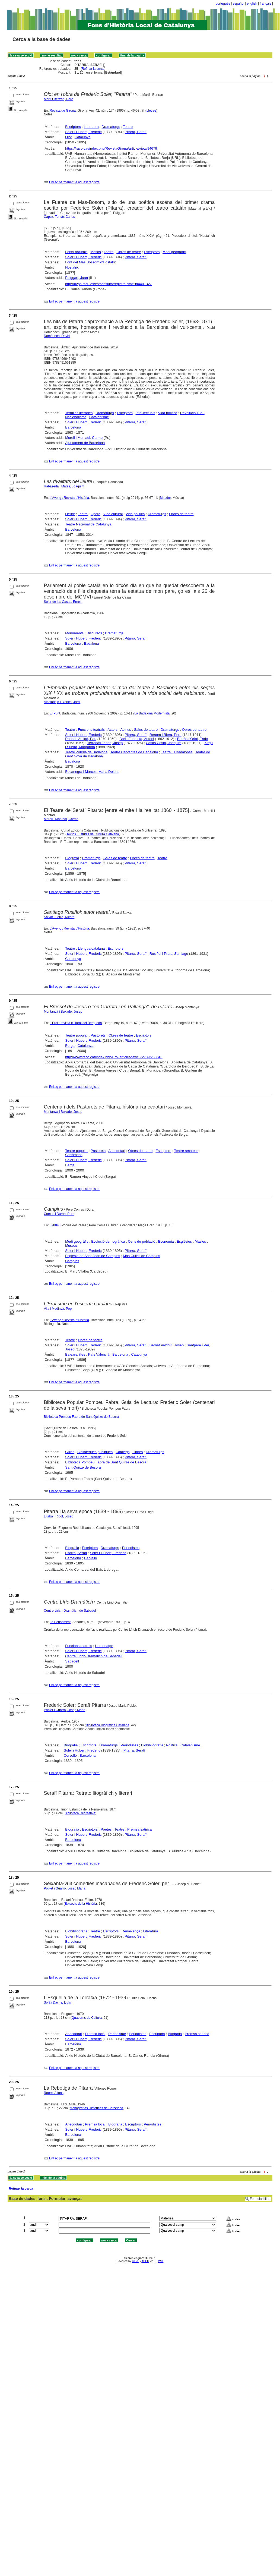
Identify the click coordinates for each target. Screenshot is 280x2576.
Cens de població (141, 1241)
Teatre (128, 127)
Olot (68, 137)
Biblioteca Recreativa (80, 1813)
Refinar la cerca (93, 69)
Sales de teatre (146, 730)
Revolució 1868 (192, 413)
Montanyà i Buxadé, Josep (63, 1011)
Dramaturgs (111, 127)
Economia (166, 1241)
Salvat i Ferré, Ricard (59, 917)
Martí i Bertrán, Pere (58, 99)
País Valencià (99, 1354)
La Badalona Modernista (152, 713)
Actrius (125, 730)
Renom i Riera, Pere (165, 735)
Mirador (165, 498)
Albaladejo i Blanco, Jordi (62, 702)
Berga (70, 1046)
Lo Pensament (60, 1622)
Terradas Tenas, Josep (105, 743)
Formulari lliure (260, 2199)
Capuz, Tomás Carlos (59, 217)
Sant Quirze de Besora (83, 1467)
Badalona (91, 643)
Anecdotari (116, 1151)
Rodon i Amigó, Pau (80, 739)
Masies (200, 1241)
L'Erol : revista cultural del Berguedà (76, 1023)
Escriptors (73, 127)
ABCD (145, 2261)
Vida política (167, 413)
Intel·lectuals (145, 413)
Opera (95, 514)
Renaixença (131, 1931)
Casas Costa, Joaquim (163, 743)
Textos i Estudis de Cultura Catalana (92, 834)
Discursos (94, 633)
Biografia (72, 858)
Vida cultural (113, 514)
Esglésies (184, 1241)
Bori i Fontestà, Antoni (136, 739)
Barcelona (73, 427)
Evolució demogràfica (108, 1241)
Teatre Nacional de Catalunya (88, 524)
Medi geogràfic (174, 252)
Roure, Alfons (53, 2093)
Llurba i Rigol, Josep (59, 1516)
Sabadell (72, 1661)
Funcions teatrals (91, 730)
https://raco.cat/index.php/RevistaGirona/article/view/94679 (111, 148)
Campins (72, 1261)
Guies (69, 1452)
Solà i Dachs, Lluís (57, 2002)
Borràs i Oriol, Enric (192, 739)
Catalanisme (99, 417)
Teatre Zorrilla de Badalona (86, 752)
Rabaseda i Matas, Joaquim (64, 486)
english (252, 3)
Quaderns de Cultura (87, 2018)
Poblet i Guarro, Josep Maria (64, 1710)
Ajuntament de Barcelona (85, 443)
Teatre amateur (186, 1151)
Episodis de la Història (81, 1904)
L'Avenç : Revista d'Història (69, 498)
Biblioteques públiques (95, 1452)
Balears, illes (75, 1354)
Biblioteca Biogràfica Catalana (107, 1725)
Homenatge (104, 1646)
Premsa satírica (139, 1829)
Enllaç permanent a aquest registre (74, 182)
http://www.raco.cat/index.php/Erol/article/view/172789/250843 (113, 1057)
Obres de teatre (128, 252)
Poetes (106, 1829)
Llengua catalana (91, 948)
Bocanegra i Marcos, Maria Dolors (92, 772)
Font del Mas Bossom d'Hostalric (91, 262)
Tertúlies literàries (79, 413)
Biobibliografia (152, 1745)
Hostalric (72, 267)
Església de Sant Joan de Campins (92, 1256)
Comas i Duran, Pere (59, 1214)
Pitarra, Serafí (136, 132)
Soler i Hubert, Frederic (83, 132)
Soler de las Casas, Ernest (63, 602)
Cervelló (90, 1558)
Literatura (91, 127)
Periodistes (130, 1548)
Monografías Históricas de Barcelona (96, 2108)
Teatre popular (76, 1035)
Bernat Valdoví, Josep (166, 1345)
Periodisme (117, 2034)
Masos (95, 252)
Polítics (171, 1745)
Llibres (137, 1452)
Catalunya (83, 137)
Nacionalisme (75, 417)
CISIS (135, 2261)
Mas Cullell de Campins (141, 1256)
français (265, 3)
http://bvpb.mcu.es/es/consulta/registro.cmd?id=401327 (108, 284)
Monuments (74, 633)
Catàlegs (122, 1452)
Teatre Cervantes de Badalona (134, 752)
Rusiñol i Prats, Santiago (168, 954)
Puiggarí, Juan (76, 278)
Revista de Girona (63, 110)
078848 (55, 1225)
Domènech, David (57, 336)
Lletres (151, 110)
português (223, 3)
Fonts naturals (76, 252)
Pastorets (98, 1035)
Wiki (160, 2261)
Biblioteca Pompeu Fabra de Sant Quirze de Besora (81, 1417)
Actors (112, 730)
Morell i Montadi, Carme (84, 438)
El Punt (55, 713)
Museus (71, 1245)
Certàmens (73, 1155)
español (238, 3)
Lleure (70, 514)
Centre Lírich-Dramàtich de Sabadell (70, 1611)
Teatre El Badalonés (176, 752)
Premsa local (95, 2034)
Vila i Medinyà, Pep (58, 1309)
